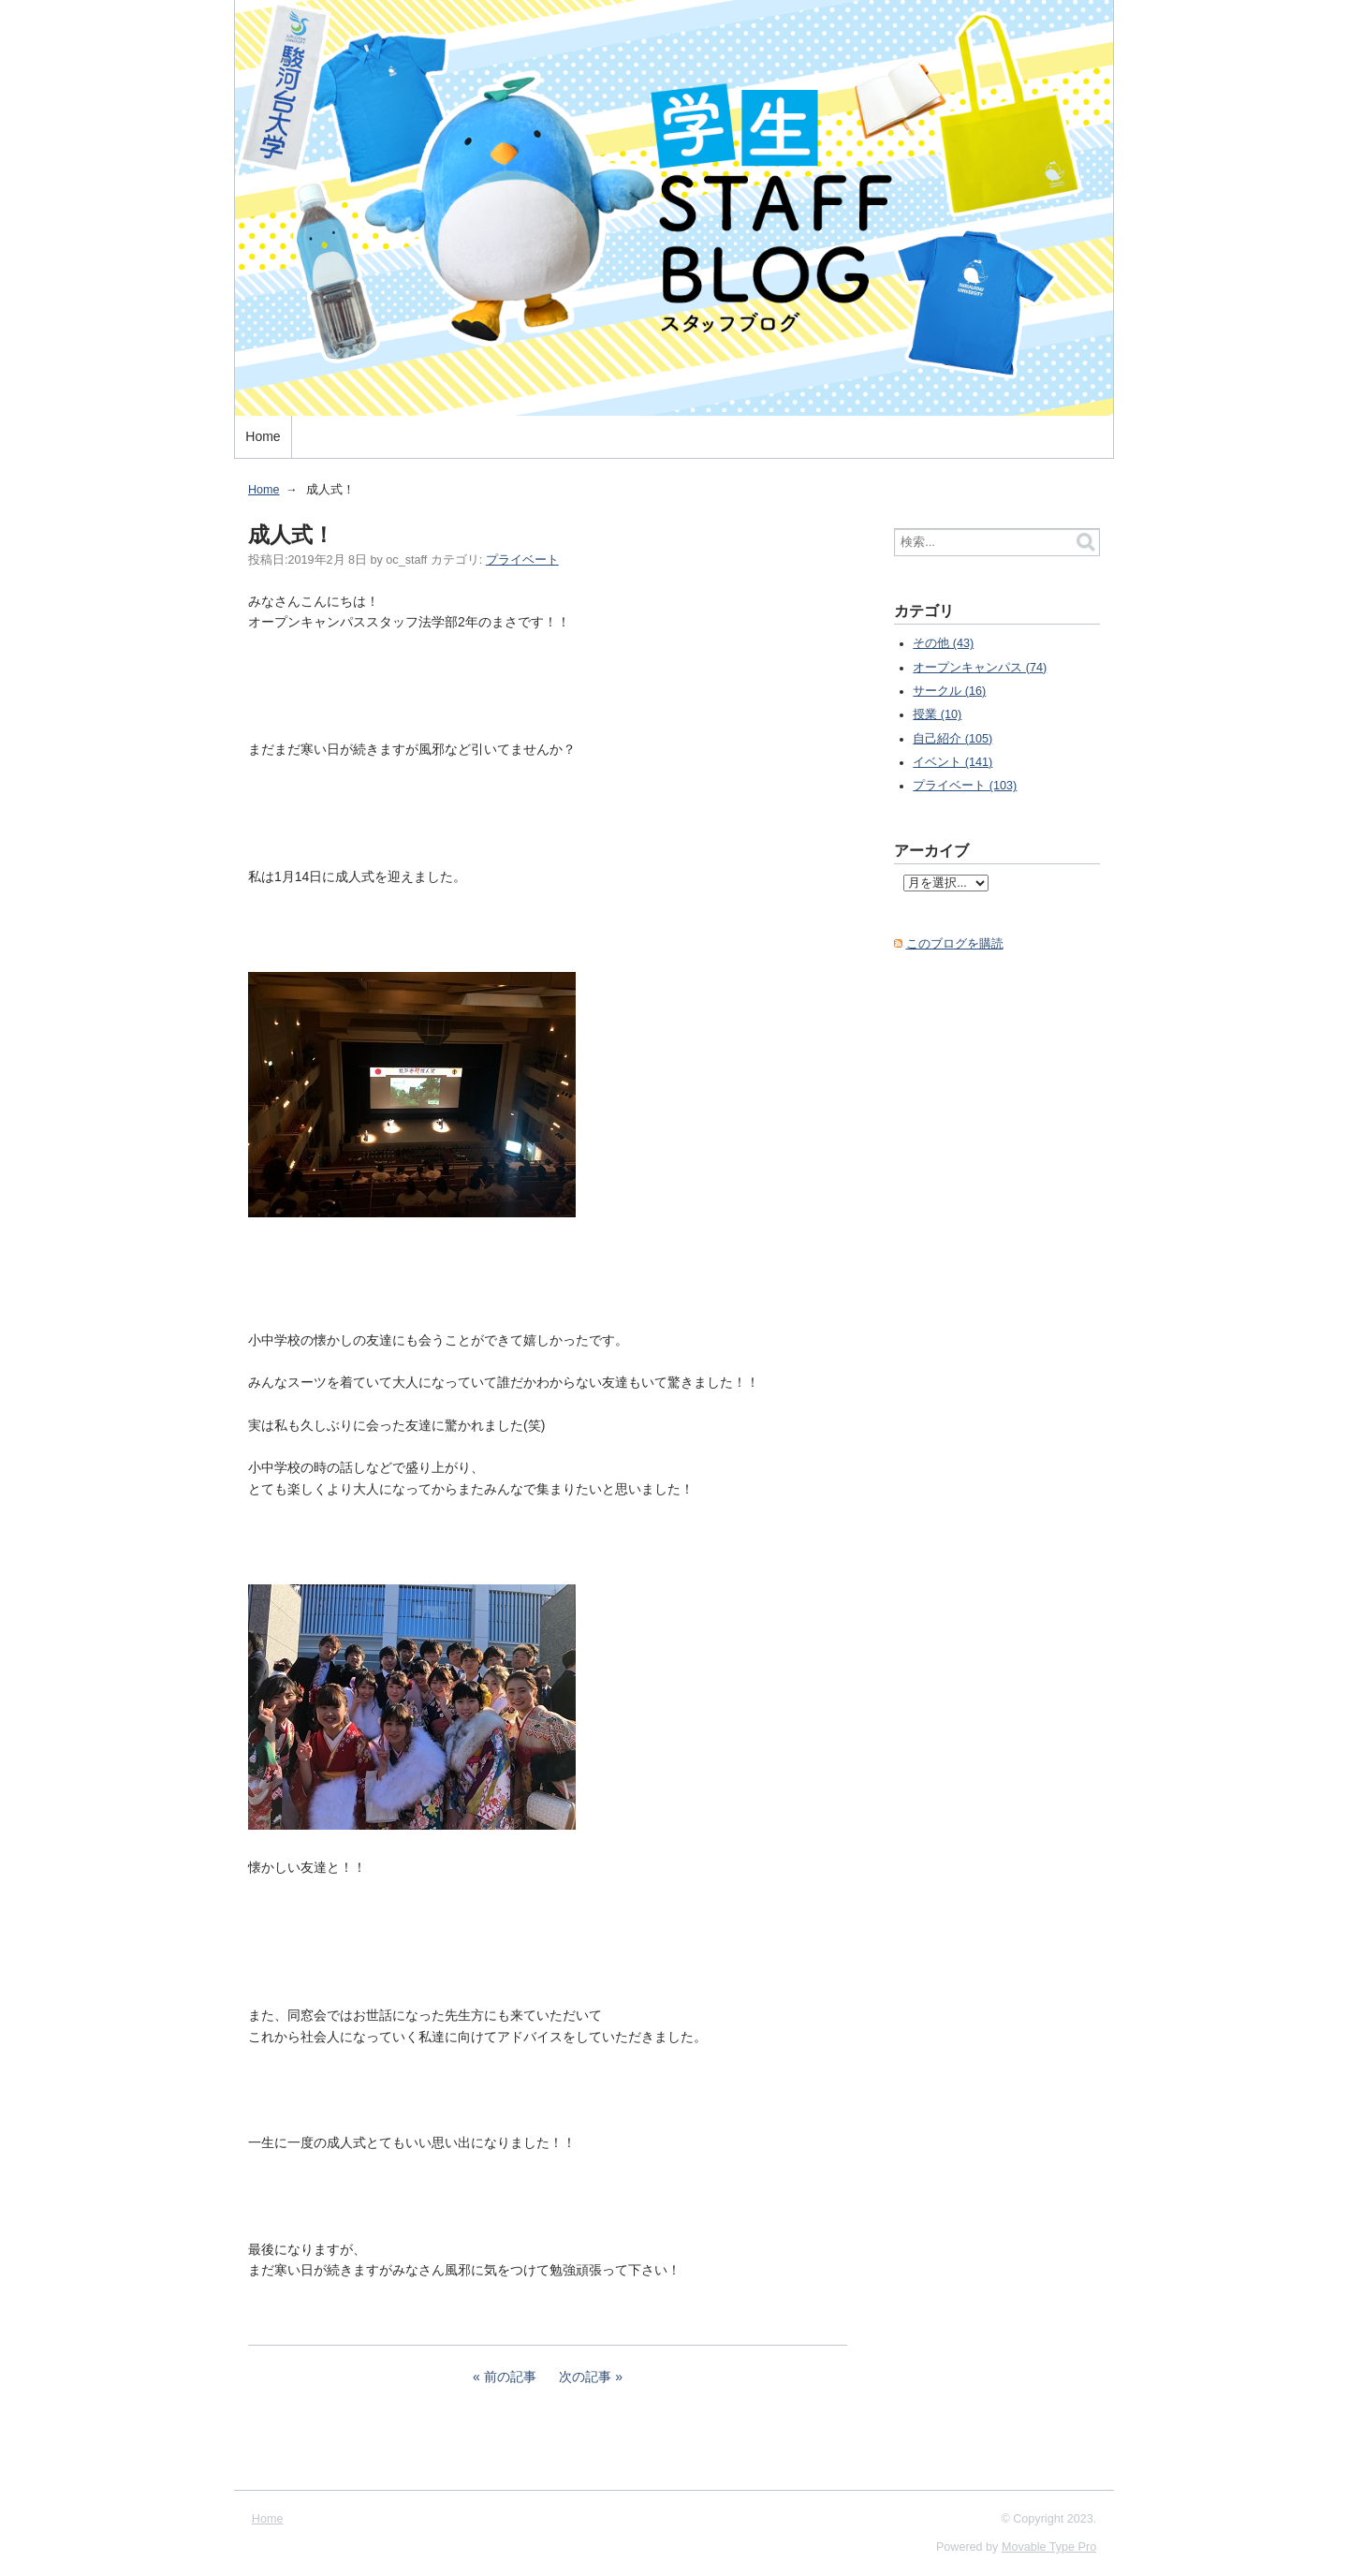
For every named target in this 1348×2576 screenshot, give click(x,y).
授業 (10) (937, 714)
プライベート (522, 560)
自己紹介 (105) (952, 738)
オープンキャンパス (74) (980, 667)
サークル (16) (949, 691)
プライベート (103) (965, 785)
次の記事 (585, 2376)
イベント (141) (952, 762)
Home (262, 436)
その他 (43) (943, 643)
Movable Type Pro (1049, 2547)
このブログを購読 (955, 943)
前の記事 (510, 2376)
